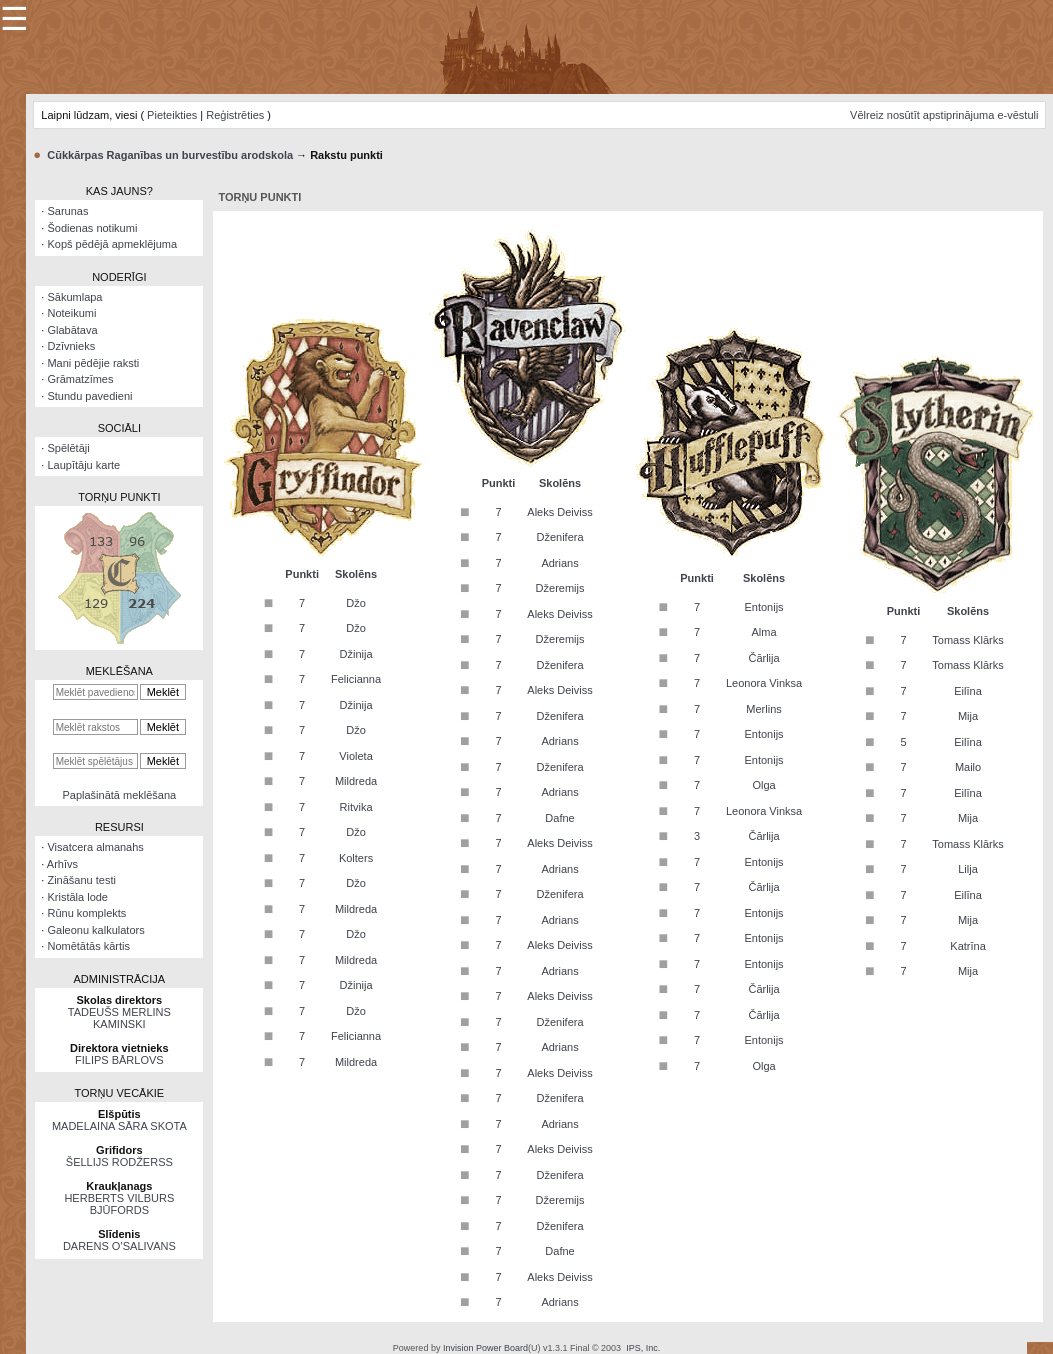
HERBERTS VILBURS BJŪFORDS (119, 1204)
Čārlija (763, 658)
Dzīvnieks (71, 346)
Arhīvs (62, 864)
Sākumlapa (74, 297)
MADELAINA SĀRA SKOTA (119, 1126)
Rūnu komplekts (86, 913)
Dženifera (559, 537)
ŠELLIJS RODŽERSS (119, 1162)
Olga (763, 785)
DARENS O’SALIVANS (119, 1246)
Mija (968, 716)
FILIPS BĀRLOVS (119, 1060)
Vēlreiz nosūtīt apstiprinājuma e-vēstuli (944, 115)
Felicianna (356, 679)
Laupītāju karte (83, 465)
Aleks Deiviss (559, 512)
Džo (356, 603)
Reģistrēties (235, 115)
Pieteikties (172, 115)
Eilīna (968, 691)
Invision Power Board (485, 1348)
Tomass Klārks (968, 640)
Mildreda (356, 781)
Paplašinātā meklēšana (119, 795)
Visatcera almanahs (95, 847)
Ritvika (356, 807)
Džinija (356, 654)
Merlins (763, 709)
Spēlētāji (68, 448)
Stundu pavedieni (89, 396)
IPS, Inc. (643, 1348)
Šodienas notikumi (92, 228)
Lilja (968, 869)
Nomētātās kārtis (88, 946)
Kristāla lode (77, 897)
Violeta (355, 756)
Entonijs (763, 607)
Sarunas (67, 211)
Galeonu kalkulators (95, 930)
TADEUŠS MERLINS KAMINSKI (119, 1018)
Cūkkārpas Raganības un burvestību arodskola (170, 155)
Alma (764, 632)
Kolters (356, 858)
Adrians (559, 563)
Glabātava (72, 330)
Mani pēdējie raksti (93, 363)
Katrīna (967, 946)
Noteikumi (71, 313)
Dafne (559, 818)
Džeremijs (560, 588)
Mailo (968, 767)
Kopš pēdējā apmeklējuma (112, 244)
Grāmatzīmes (80, 379)
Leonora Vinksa (764, 683)
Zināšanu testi (81, 880)
